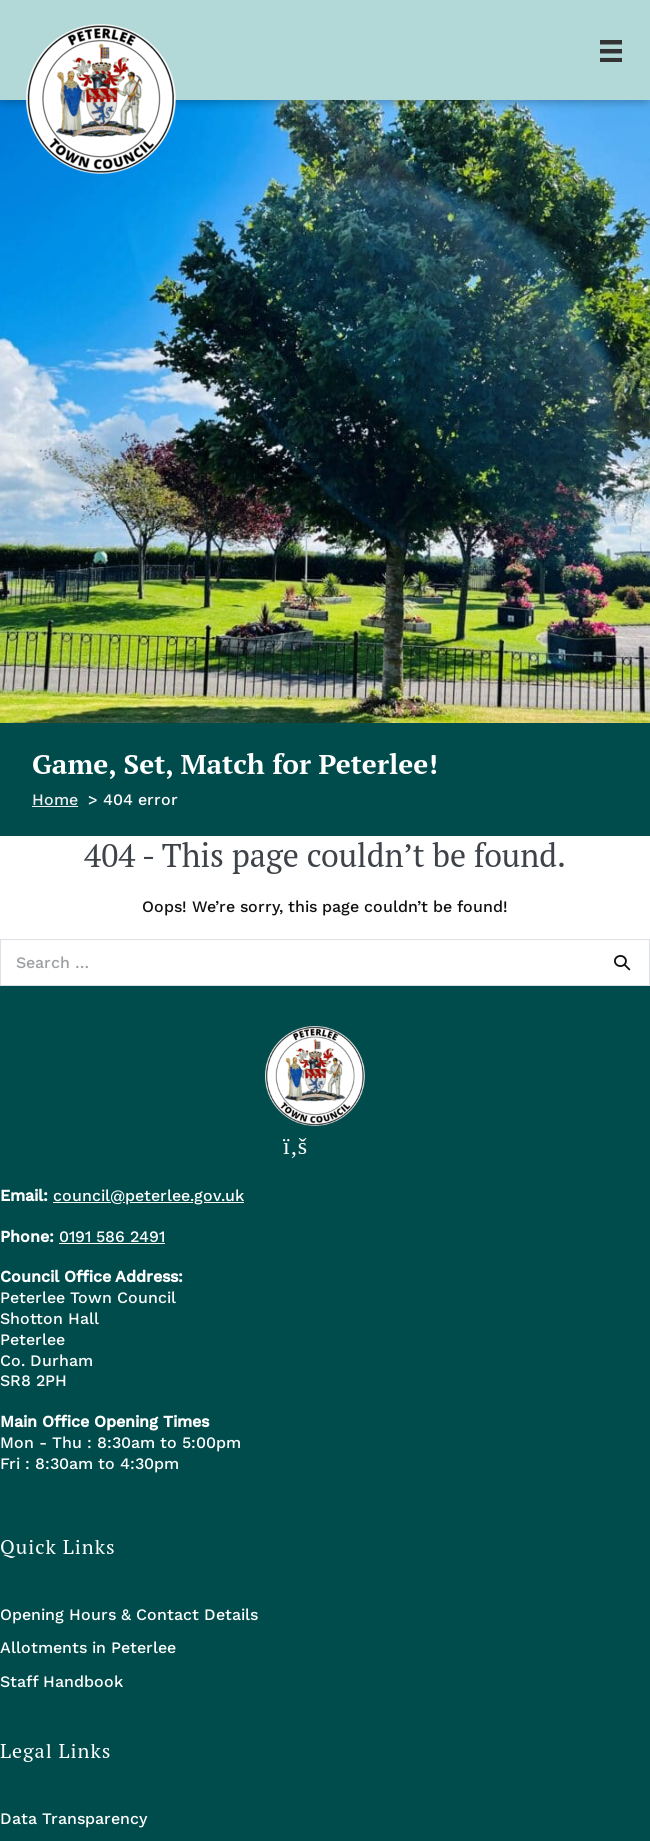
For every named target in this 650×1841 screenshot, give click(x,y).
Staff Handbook (61, 1681)
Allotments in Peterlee (88, 1647)
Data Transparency (73, 1818)
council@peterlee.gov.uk (148, 1195)
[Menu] (611, 50)
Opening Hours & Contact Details (129, 1614)
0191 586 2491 (112, 1236)
